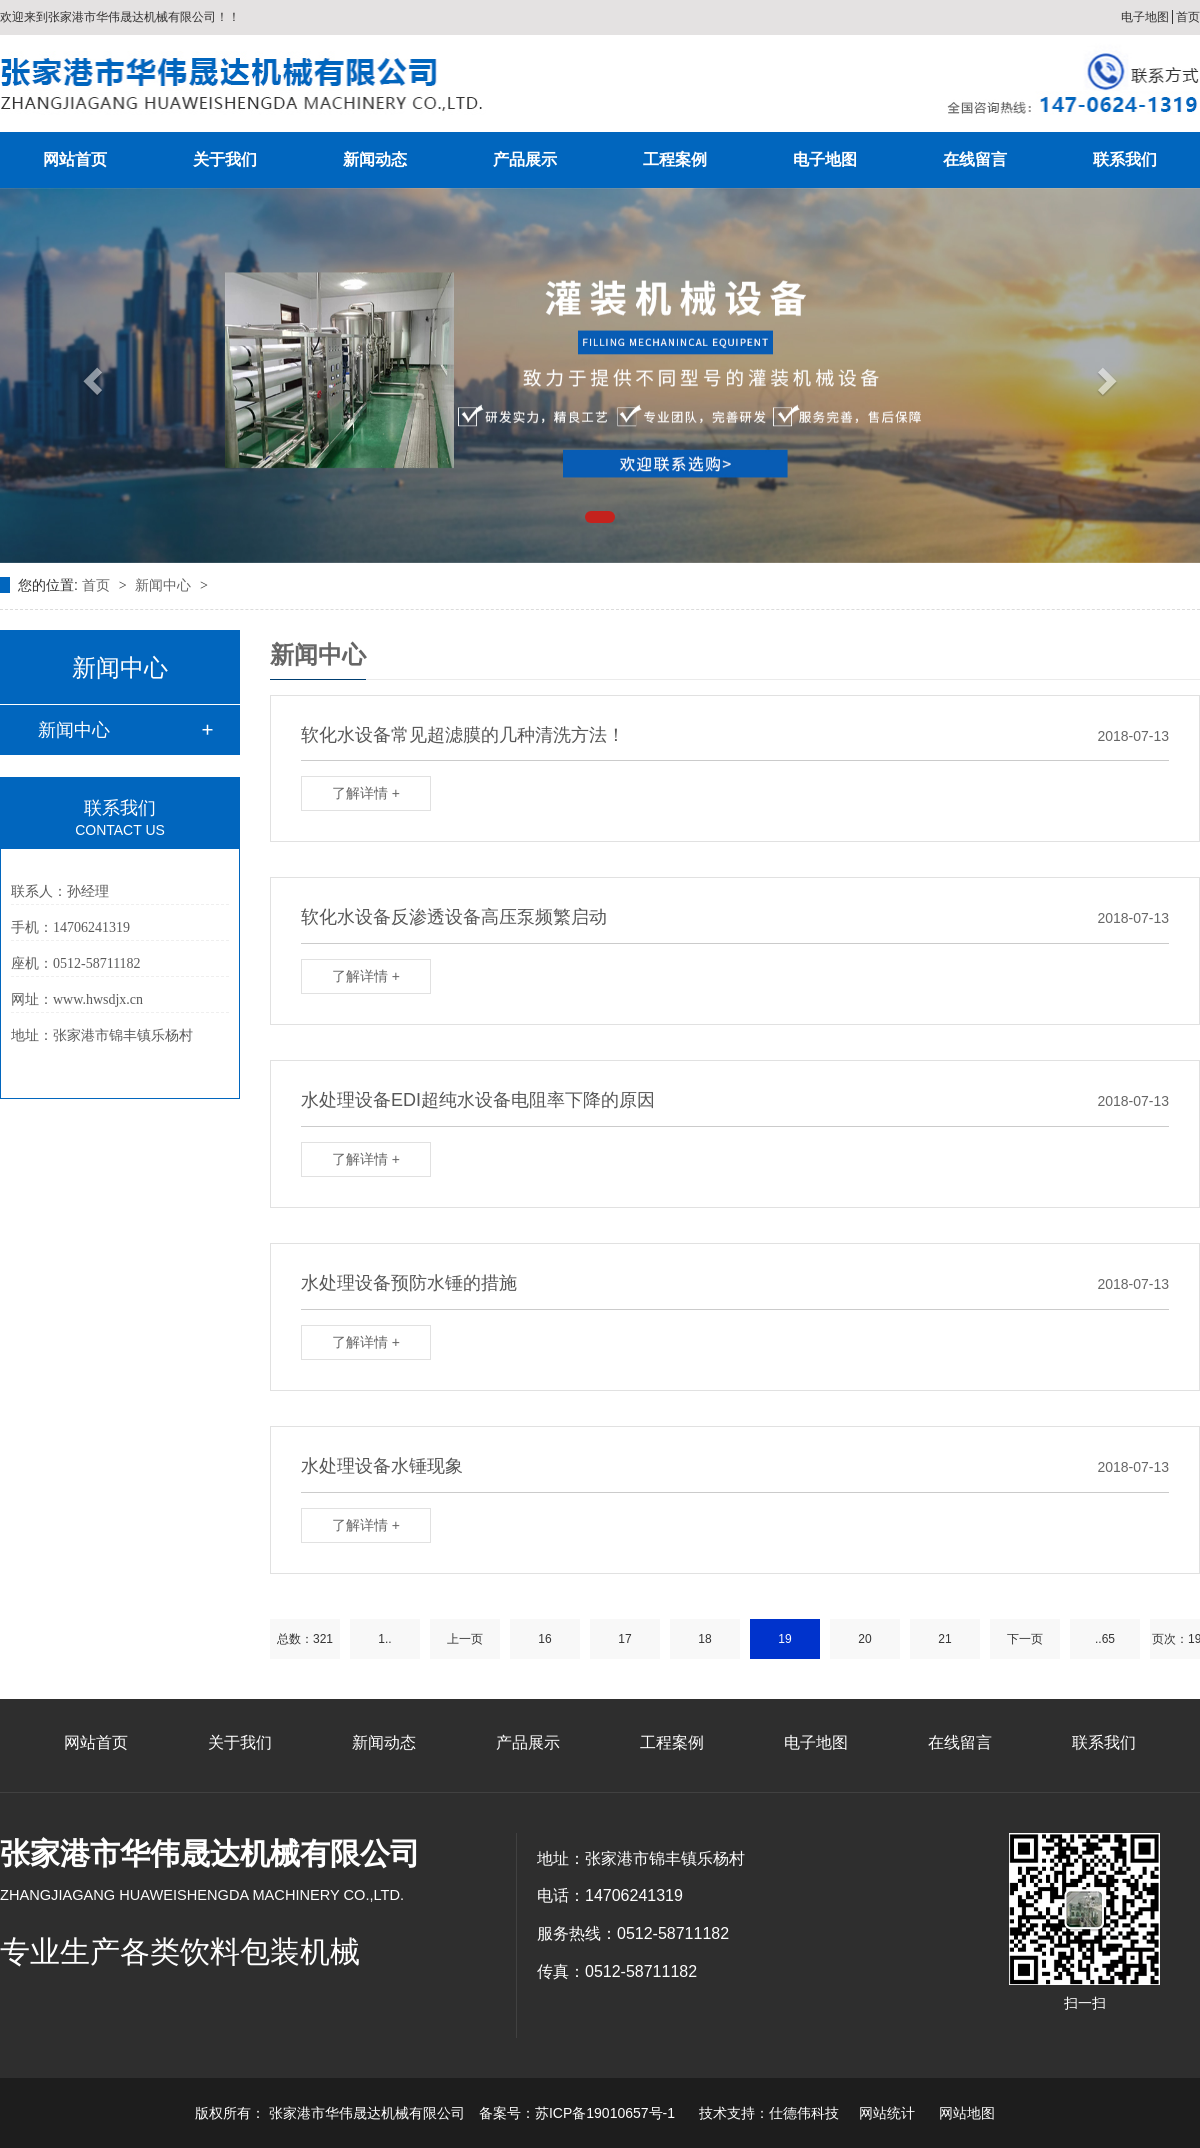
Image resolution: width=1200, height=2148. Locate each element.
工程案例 (675, 159)
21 (944, 1639)
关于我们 (225, 159)
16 (544, 1639)
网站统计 (887, 2113)
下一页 (1025, 1639)
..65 (1105, 1639)
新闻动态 (375, 159)
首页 (1188, 17)
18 (704, 1639)
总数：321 (305, 1639)
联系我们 (1125, 159)
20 (864, 1639)
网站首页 (75, 159)
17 (624, 1639)
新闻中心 (165, 585)
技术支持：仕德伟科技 (769, 2113)
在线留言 (975, 159)
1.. (384, 1639)
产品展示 (525, 159)
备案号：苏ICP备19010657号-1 (577, 2113)
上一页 (465, 1639)
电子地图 (1145, 17)
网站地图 (967, 2113)
